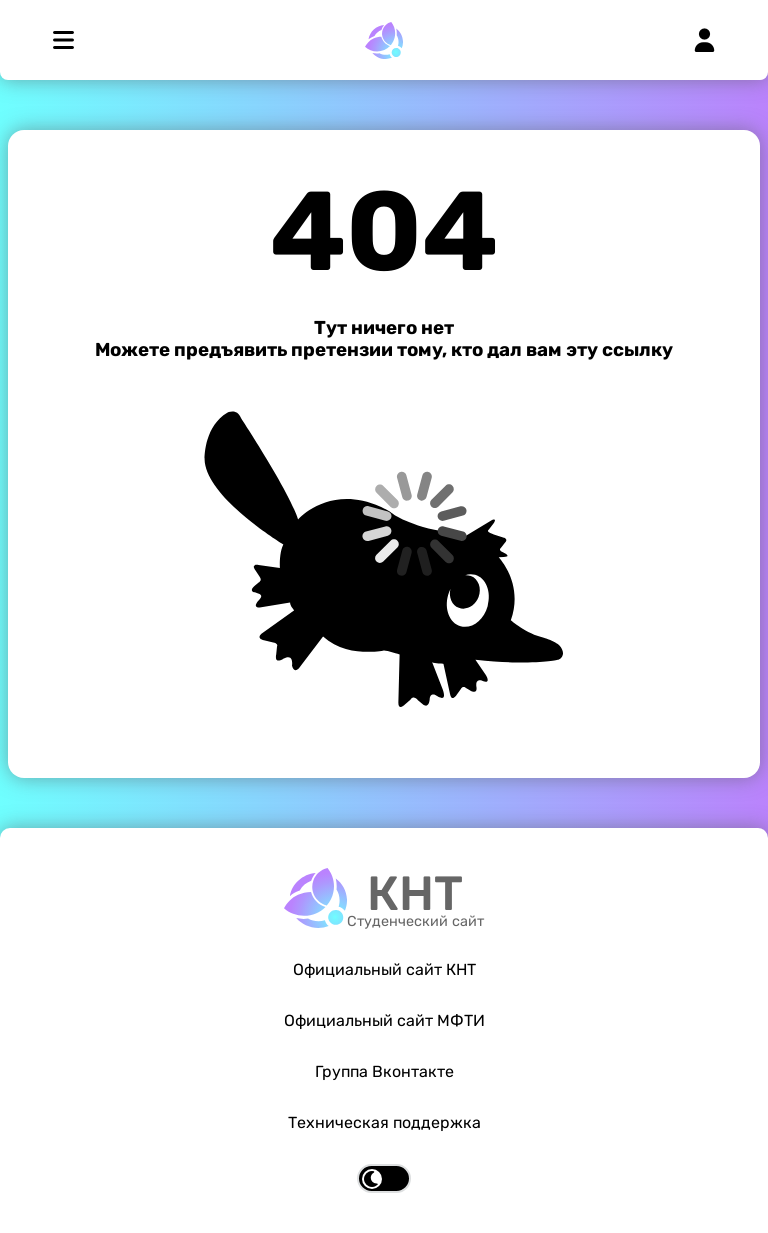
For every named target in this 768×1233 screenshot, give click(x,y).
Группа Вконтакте (384, 1071)
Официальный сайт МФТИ (384, 1020)
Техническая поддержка (384, 1122)
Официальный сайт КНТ (384, 969)
